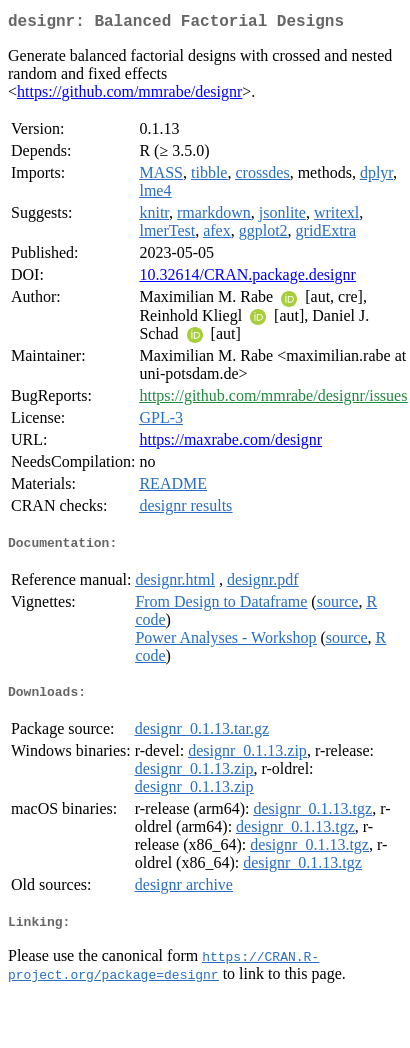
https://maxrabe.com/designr (230, 443)
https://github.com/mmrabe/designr (129, 95)
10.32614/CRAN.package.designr (247, 278)
